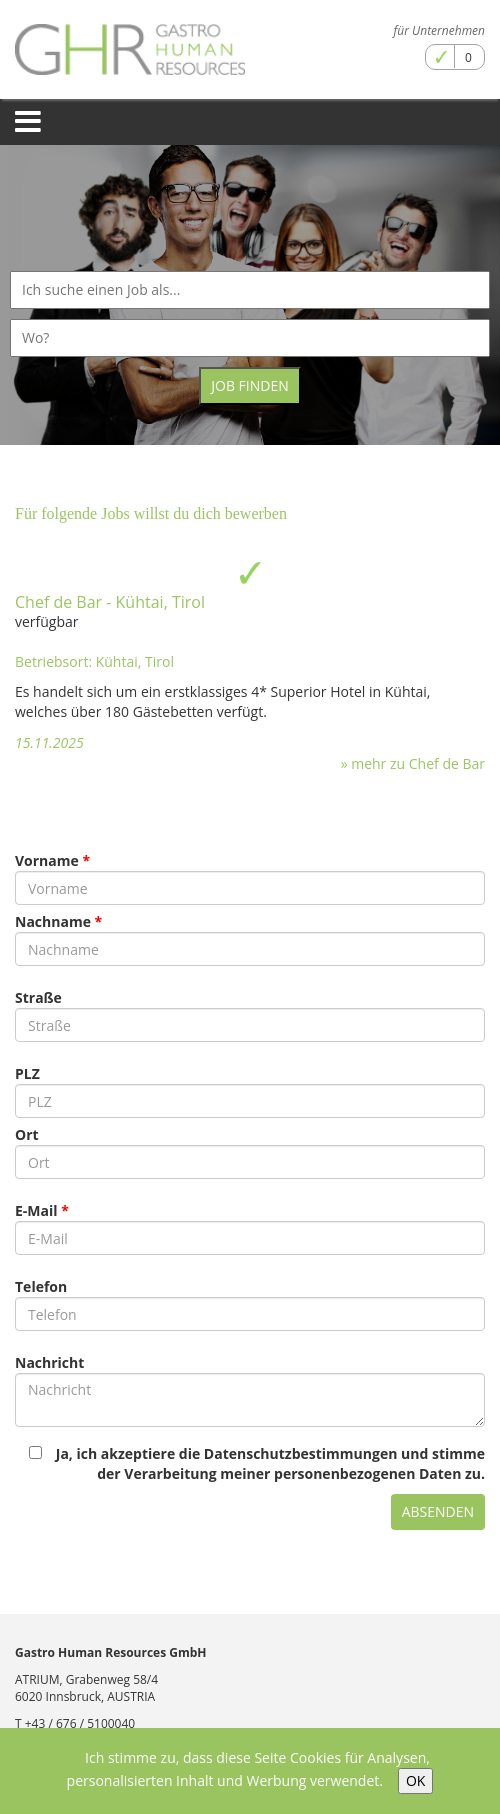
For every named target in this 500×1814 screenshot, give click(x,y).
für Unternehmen (439, 30)
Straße (38, 997)
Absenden (438, 1511)
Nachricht (49, 1362)
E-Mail (36, 1210)
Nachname (53, 921)
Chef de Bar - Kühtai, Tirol (110, 602)
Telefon (41, 1286)
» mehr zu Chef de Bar (413, 763)
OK (415, 1780)
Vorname (47, 860)
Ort (27, 1134)
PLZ (27, 1073)
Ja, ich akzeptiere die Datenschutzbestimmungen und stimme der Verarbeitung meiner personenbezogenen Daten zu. (257, 1463)
